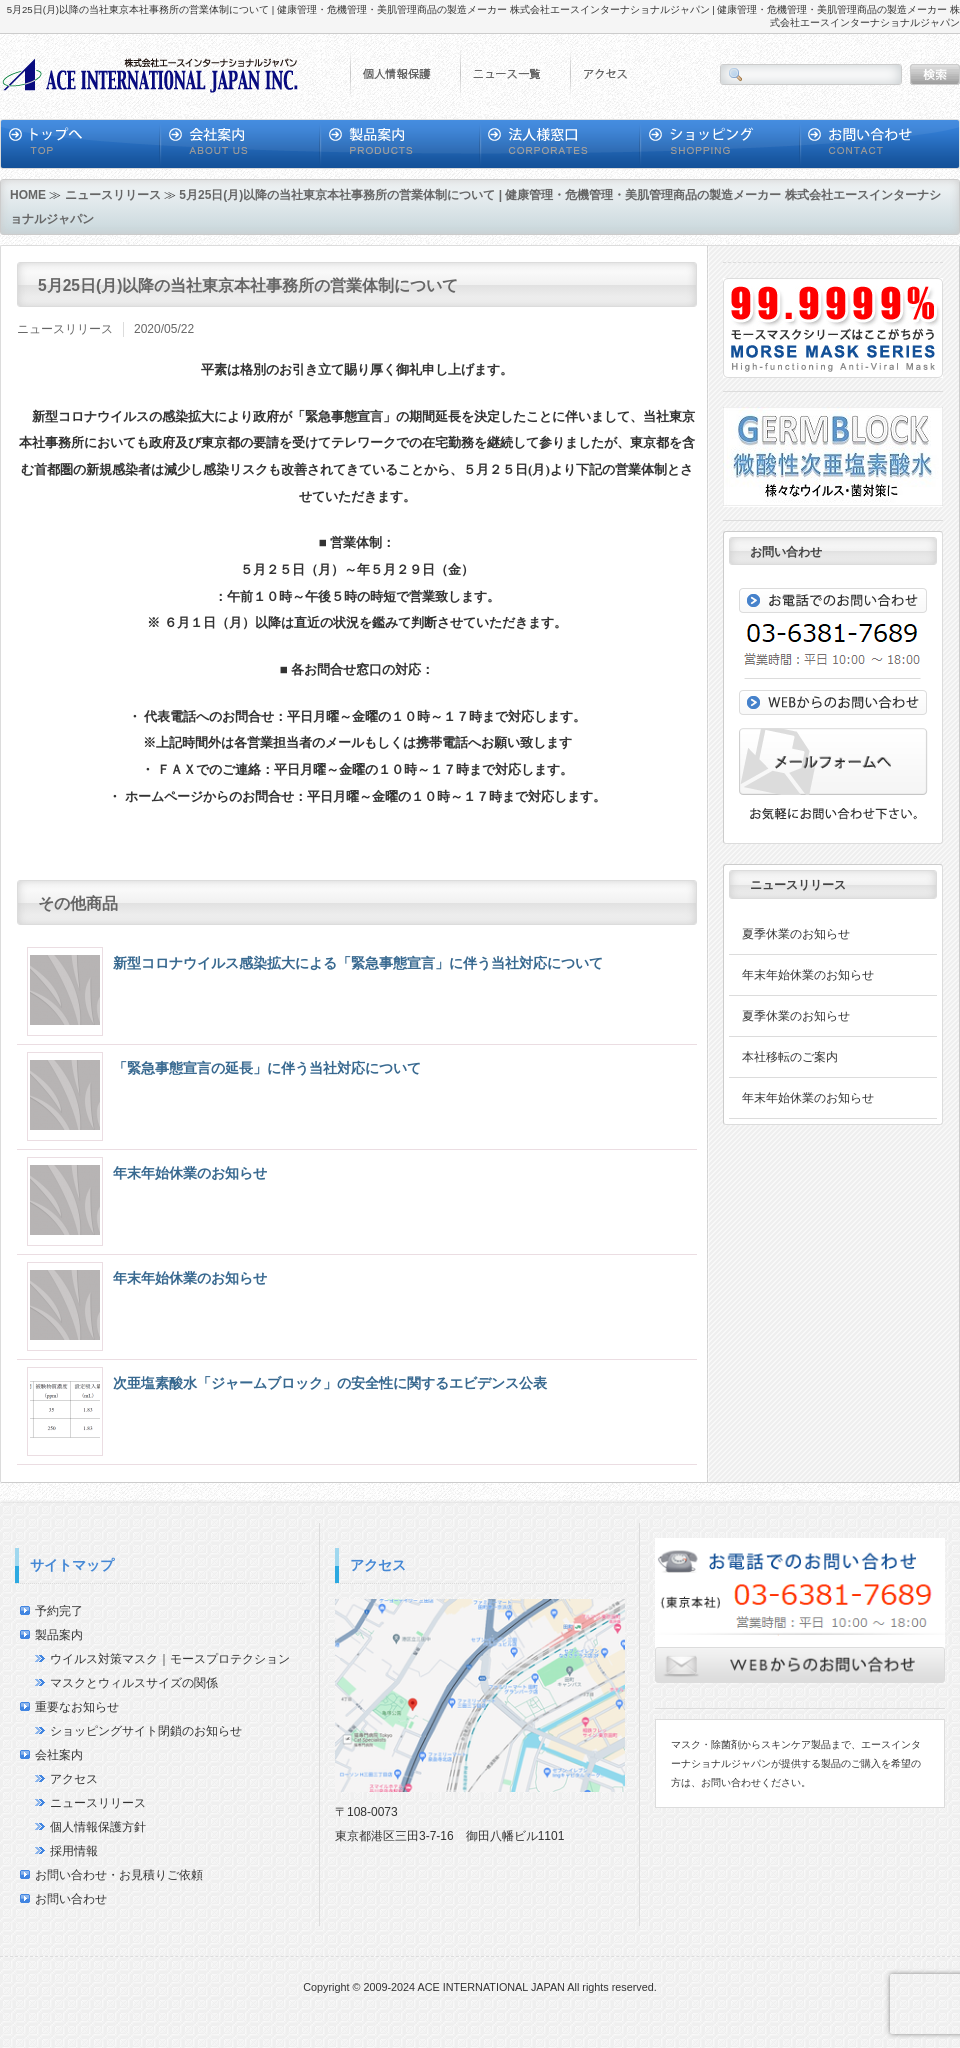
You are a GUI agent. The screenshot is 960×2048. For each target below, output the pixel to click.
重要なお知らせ (77, 1707)
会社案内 (59, 1755)
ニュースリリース (113, 195)
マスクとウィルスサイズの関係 (134, 1683)
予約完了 (59, 1611)
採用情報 (74, 1851)
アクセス (74, 1779)
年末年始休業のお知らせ (190, 1173)
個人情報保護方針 (98, 1827)
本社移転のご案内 (790, 1057)
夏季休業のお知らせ (796, 934)
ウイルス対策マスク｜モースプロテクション (170, 1659)
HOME (28, 195)
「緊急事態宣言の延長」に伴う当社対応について (267, 1068)
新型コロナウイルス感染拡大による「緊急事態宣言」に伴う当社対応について (358, 963)
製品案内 (59, 1635)
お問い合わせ (71, 1899)
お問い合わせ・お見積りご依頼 (119, 1875)
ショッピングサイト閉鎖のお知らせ (146, 1731)
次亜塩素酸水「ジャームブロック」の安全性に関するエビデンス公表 (330, 1383)
